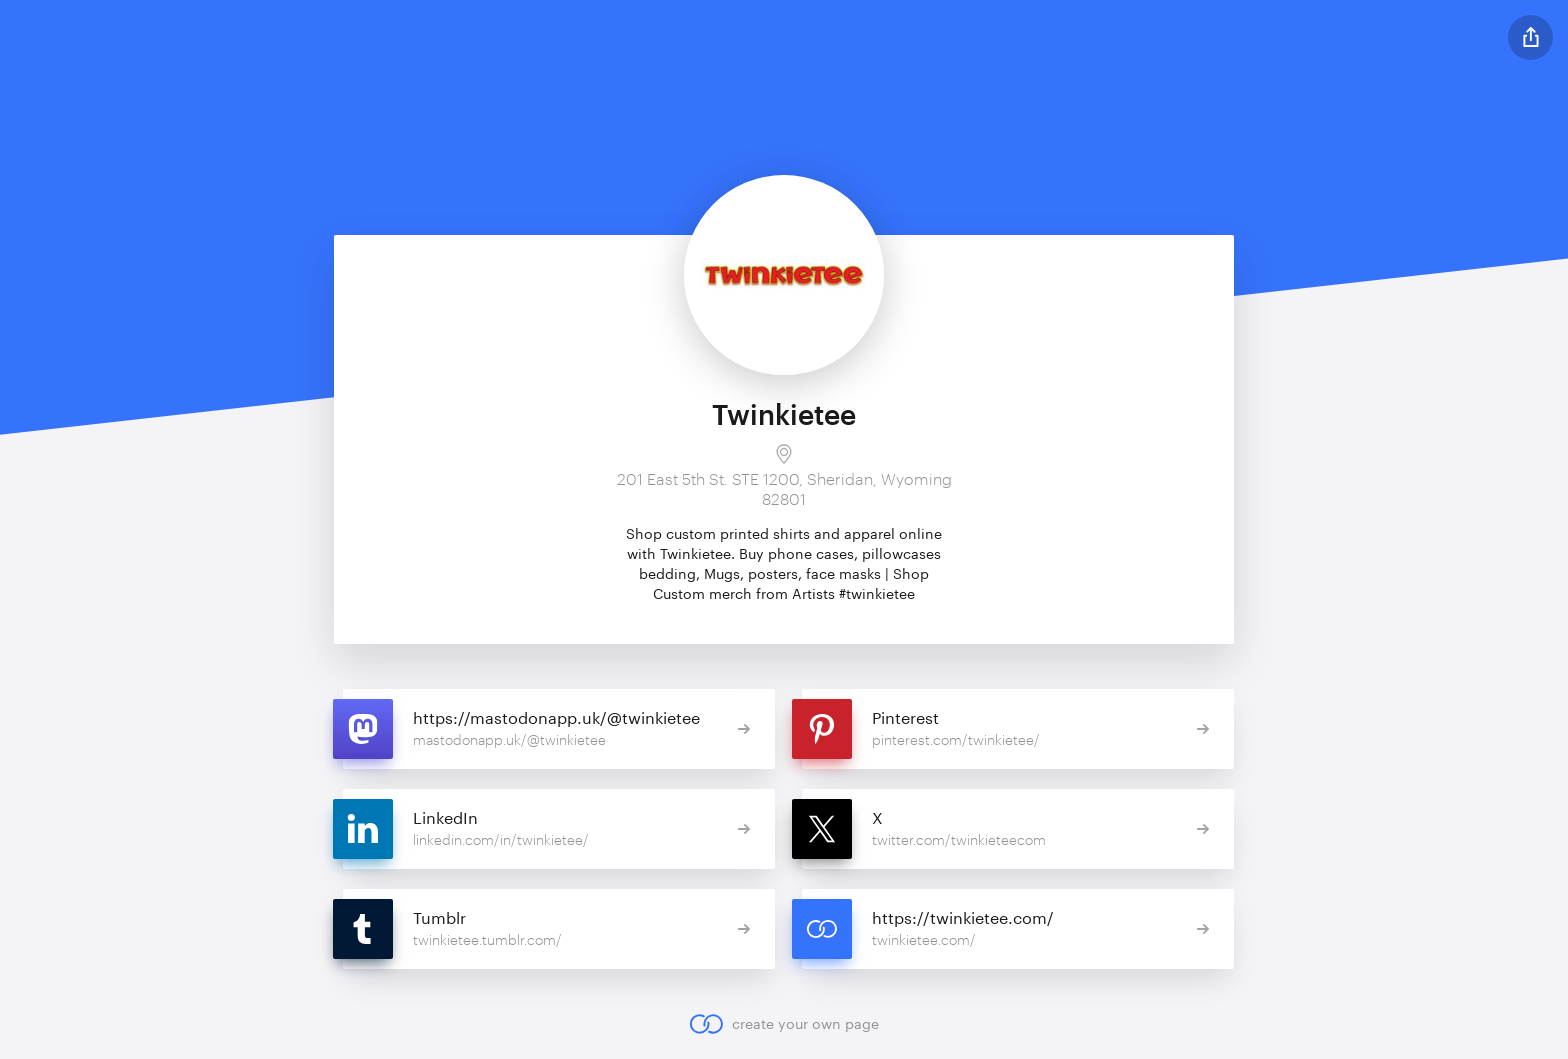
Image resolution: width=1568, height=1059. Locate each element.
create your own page (783, 1024)
